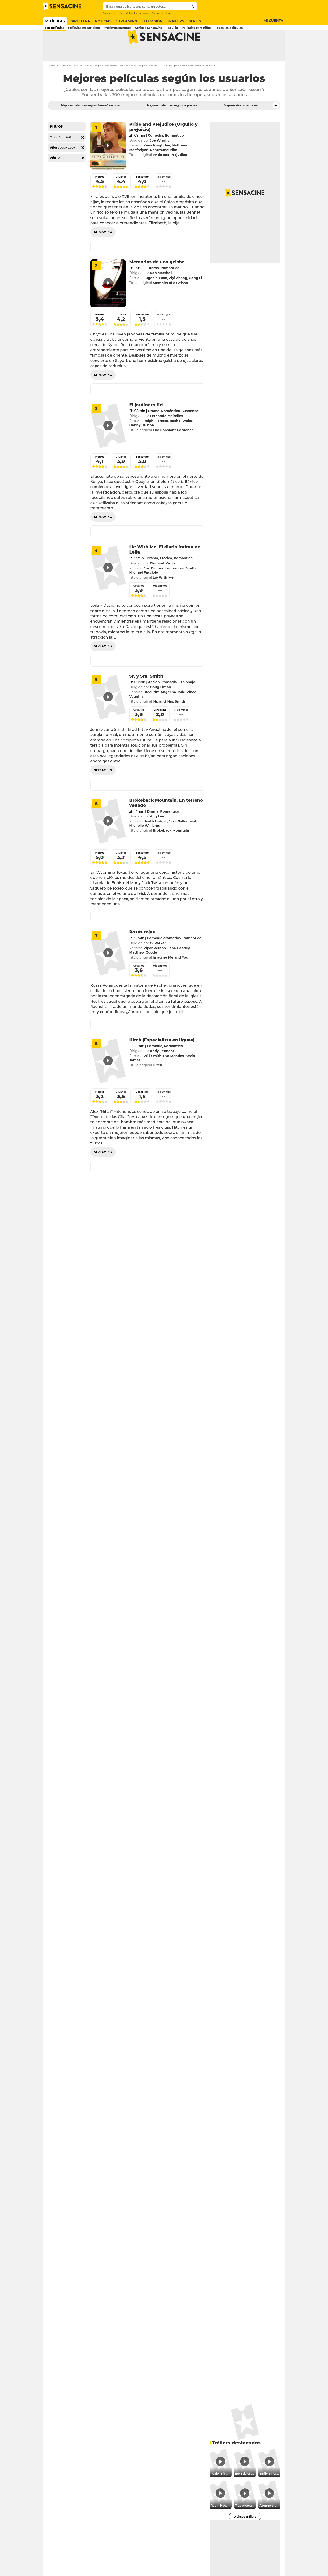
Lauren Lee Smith (180, 587)
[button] (275, 124)
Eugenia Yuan (155, 296)
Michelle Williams (144, 844)
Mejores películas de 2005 (148, 84)
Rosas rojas (142, 950)
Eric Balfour (154, 587)
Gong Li (195, 296)
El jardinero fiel (146, 423)
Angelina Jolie (172, 711)
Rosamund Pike (163, 168)
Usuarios (121, 195)
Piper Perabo (155, 967)
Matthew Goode (143, 971)
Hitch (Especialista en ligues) (162, 1058)
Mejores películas (72, 84)
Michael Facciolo (143, 591)
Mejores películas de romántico (107, 84)
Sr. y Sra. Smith (146, 694)
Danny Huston (141, 444)
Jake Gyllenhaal (182, 840)
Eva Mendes (173, 1074)
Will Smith (153, 1074)
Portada (53, 84)
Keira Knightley (157, 164)
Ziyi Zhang (178, 296)
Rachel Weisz (181, 439)
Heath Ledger (155, 840)
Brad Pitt (151, 711)
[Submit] (193, 6)
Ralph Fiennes (156, 439)
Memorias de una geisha (157, 280)
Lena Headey (178, 967)
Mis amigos (164, 195)
